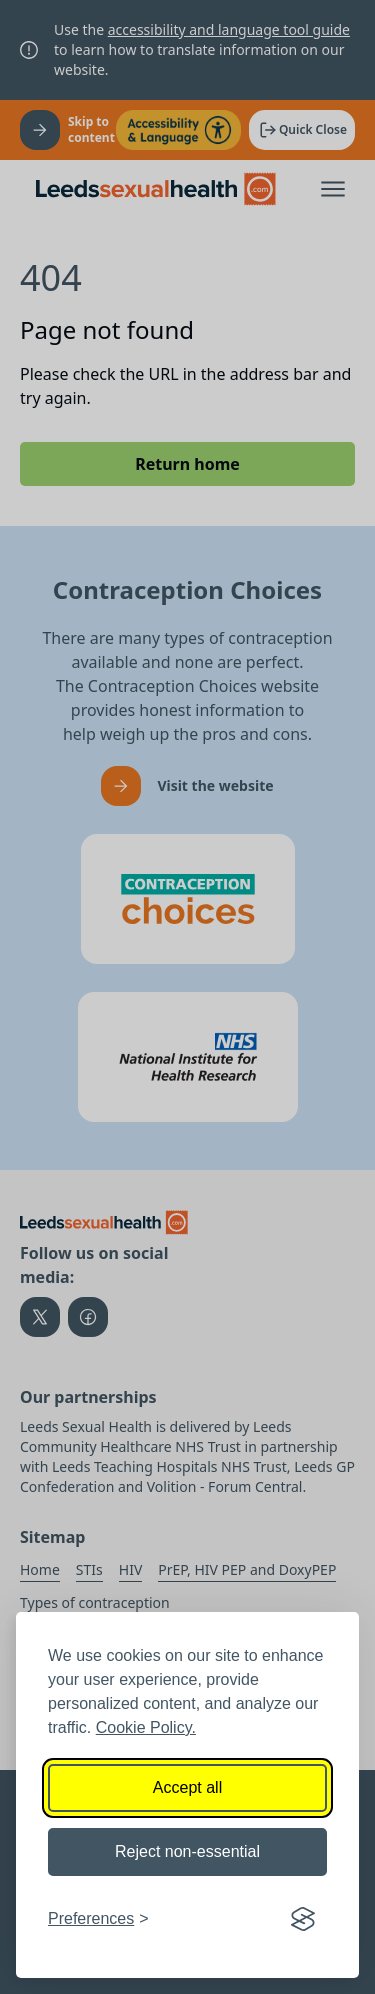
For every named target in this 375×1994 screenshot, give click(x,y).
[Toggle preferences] (98, 1919)
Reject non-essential (187, 1851)
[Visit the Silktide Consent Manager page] (303, 1919)
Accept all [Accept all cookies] (187, 1787)
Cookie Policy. (146, 1727)
